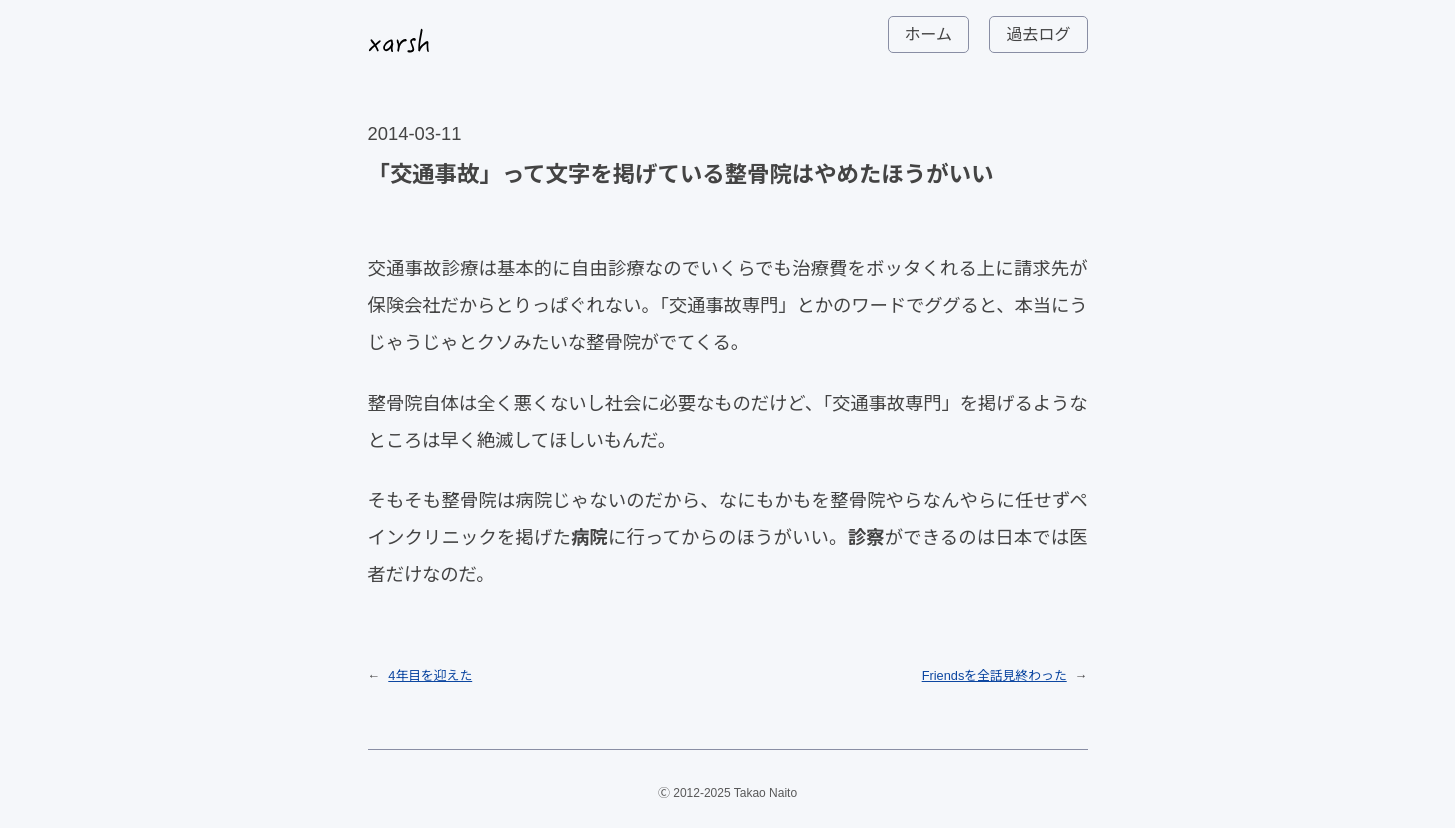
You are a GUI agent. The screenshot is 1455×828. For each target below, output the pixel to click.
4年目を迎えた (430, 675)
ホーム (929, 34)
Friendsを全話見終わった (994, 675)
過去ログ (1038, 34)
